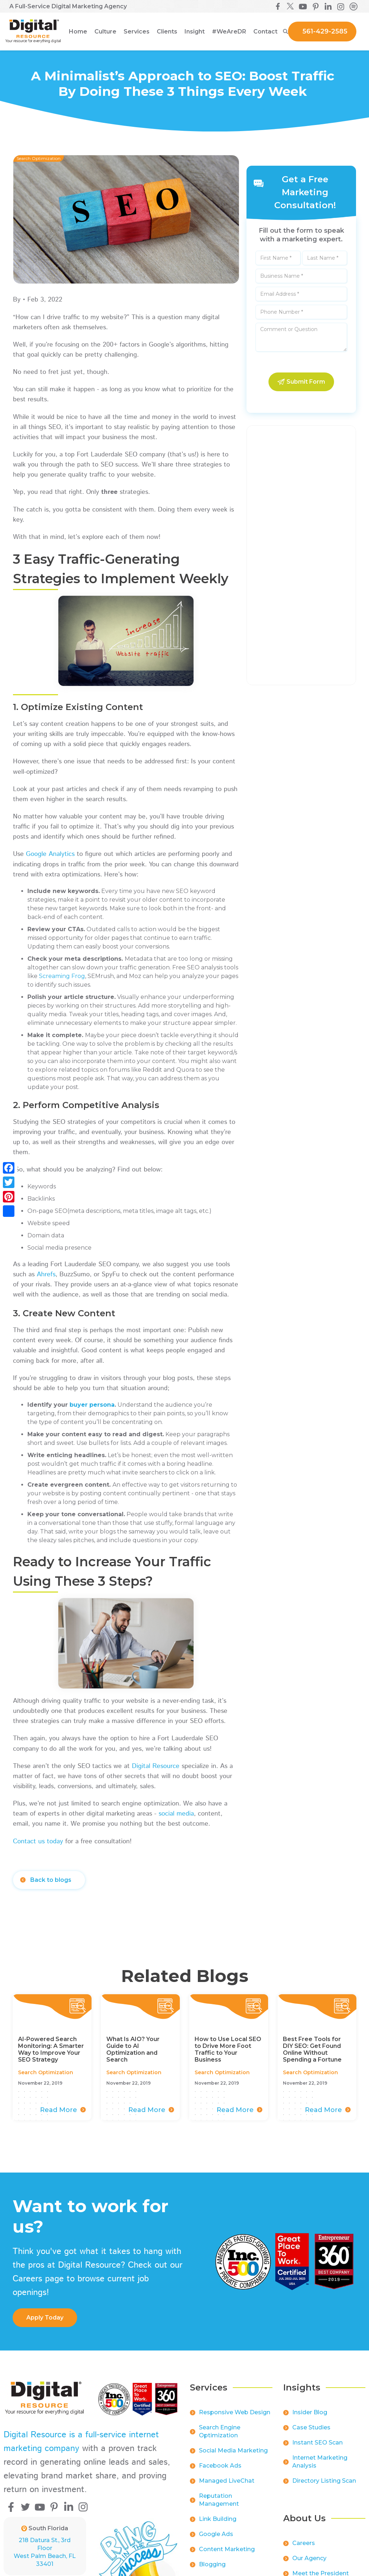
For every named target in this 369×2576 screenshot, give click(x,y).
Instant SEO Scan (317, 2447)
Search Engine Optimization (219, 2436)
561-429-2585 (324, 31)
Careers (303, 2548)
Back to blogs (50, 1879)
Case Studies (311, 2432)
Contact (265, 31)
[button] (105, 31)
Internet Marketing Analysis (319, 2466)
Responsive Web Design (234, 2417)
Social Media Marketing (233, 2455)
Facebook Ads (220, 2470)
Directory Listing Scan (324, 2485)
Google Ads (216, 2539)
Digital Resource (155, 1766)
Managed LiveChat (226, 2485)
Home (78, 31)
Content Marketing (227, 2554)
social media (176, 1813)
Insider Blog (309, 2417)
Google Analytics (51, 854)
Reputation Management (219, 2504)
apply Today (44, 2317)
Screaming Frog (62, 976)
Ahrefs (46, 1274)
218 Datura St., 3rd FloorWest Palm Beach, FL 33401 (45, 2552)
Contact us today (38, 1841)
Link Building (217, 2524)
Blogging (212, 2569)
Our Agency (309, 2563)
